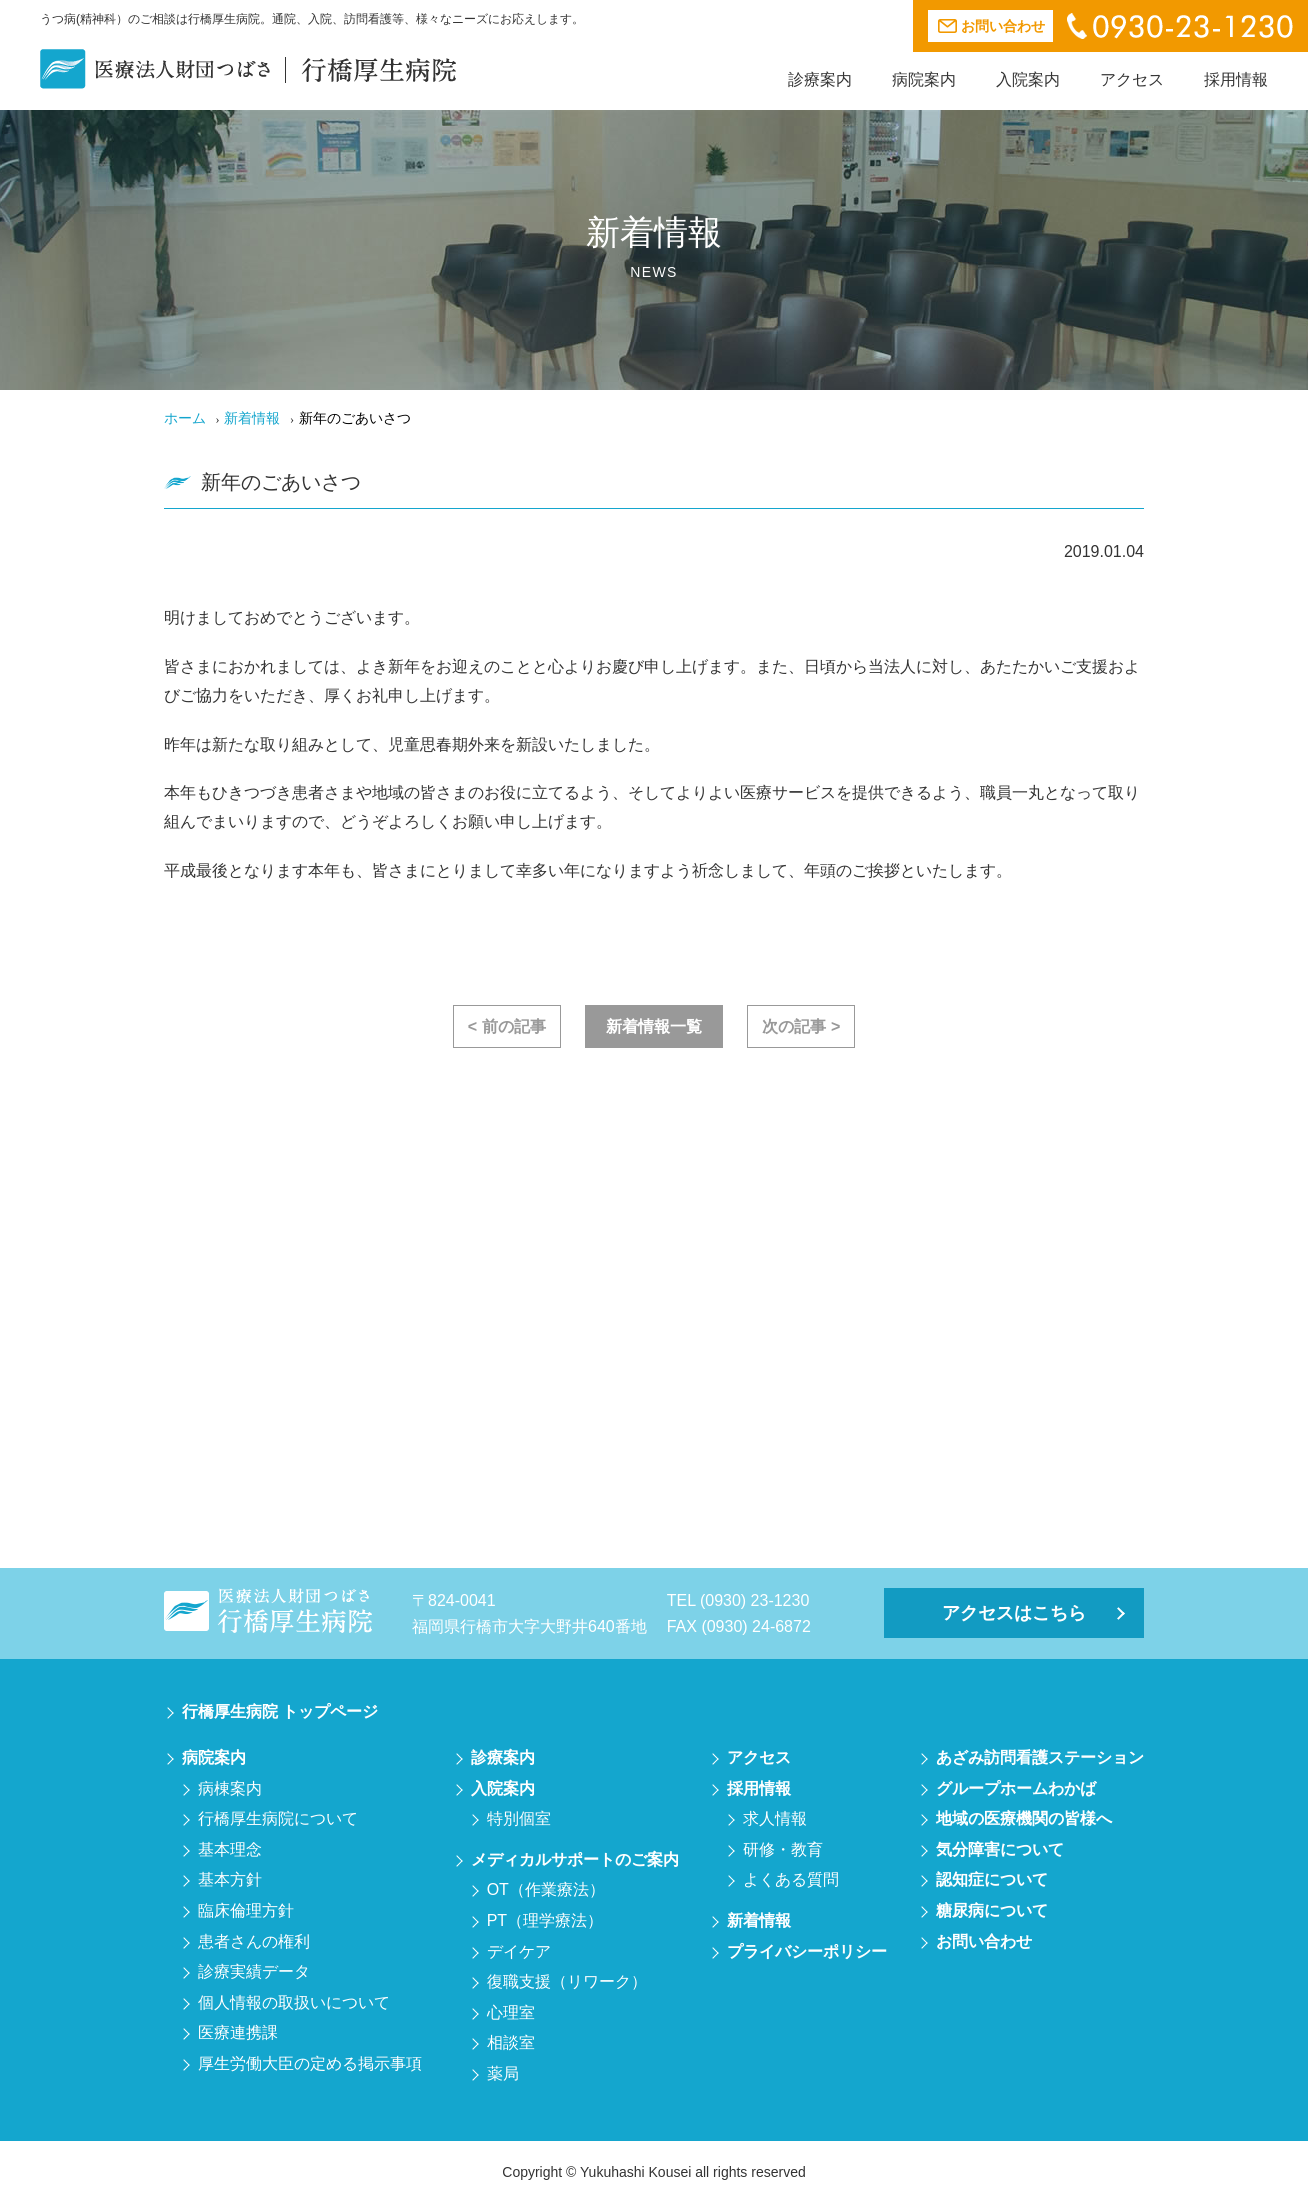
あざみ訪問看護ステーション (1040, 1757)
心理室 (511, 2012)
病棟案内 (230, 1788)
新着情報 (252, 418)
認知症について (992, 1879)
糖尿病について (992, 1910)
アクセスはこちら (1014, 1613)
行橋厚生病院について (278, 1818)
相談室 (511, 2042)
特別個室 (519, 1818)
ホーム (185, 418)
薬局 (503, 2073)
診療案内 (820, 79)
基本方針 (230, 1879)
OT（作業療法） (546, 1889)
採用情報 (1236, 79)
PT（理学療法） (545, 1920)
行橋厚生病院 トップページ (280, 1711)
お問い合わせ (984, 1941)
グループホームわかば (1016, 1788)
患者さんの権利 (254, 1941)
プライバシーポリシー (807, 1951)
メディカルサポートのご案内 (575, 1859)
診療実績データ (254, 1971)
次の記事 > (801, 1026)
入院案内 (1028, 79)
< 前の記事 (507, 1026)
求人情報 (775, 1818)
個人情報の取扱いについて (294, 2002)
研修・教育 (783, 1849)
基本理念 (230, 1849)
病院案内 (924, 79)
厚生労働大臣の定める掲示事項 (310, 2063)
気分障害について (1000, 1849)
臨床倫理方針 (246, 1910)
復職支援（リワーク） (567, 1981)
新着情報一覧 (654, 1026)
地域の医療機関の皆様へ (1024, 1818)
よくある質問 (791, 1879)
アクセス (1132, 79)
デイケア (519, 1951)
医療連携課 (238, 2032)
